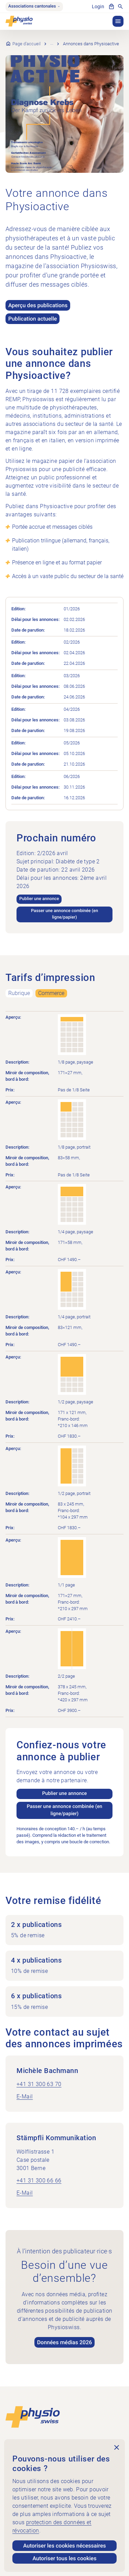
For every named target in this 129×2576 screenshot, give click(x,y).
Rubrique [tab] (19, 993)
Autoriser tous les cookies (65, 2558)
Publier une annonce (39, 898)
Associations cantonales (34, 6)
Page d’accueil (26, 43)
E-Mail (25, 2096)
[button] (117, 21)
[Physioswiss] (19, 21)
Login (98, 6)
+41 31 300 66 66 (39, 2180)
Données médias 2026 (64, 2342)
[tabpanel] (64, 1431)
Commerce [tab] (51, 993)
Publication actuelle (32, 318)
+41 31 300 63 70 (39, 2084)
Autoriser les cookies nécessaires (64, 2545)
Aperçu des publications (37, 305)
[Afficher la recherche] (120, 6)
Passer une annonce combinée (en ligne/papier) (64, 914)
